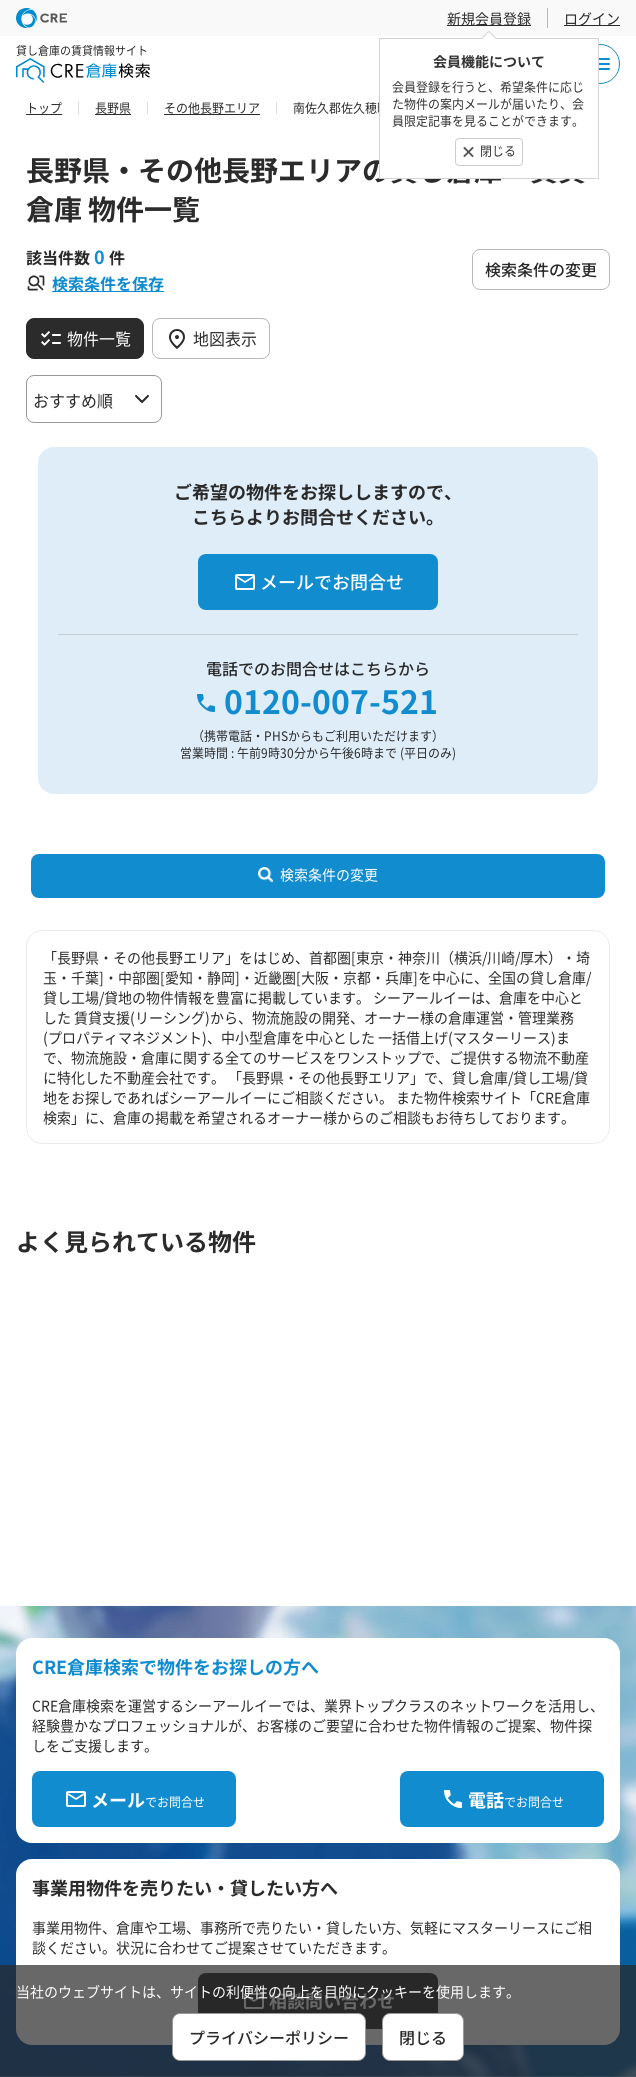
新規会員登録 (489, 18)
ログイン (592, 18)
